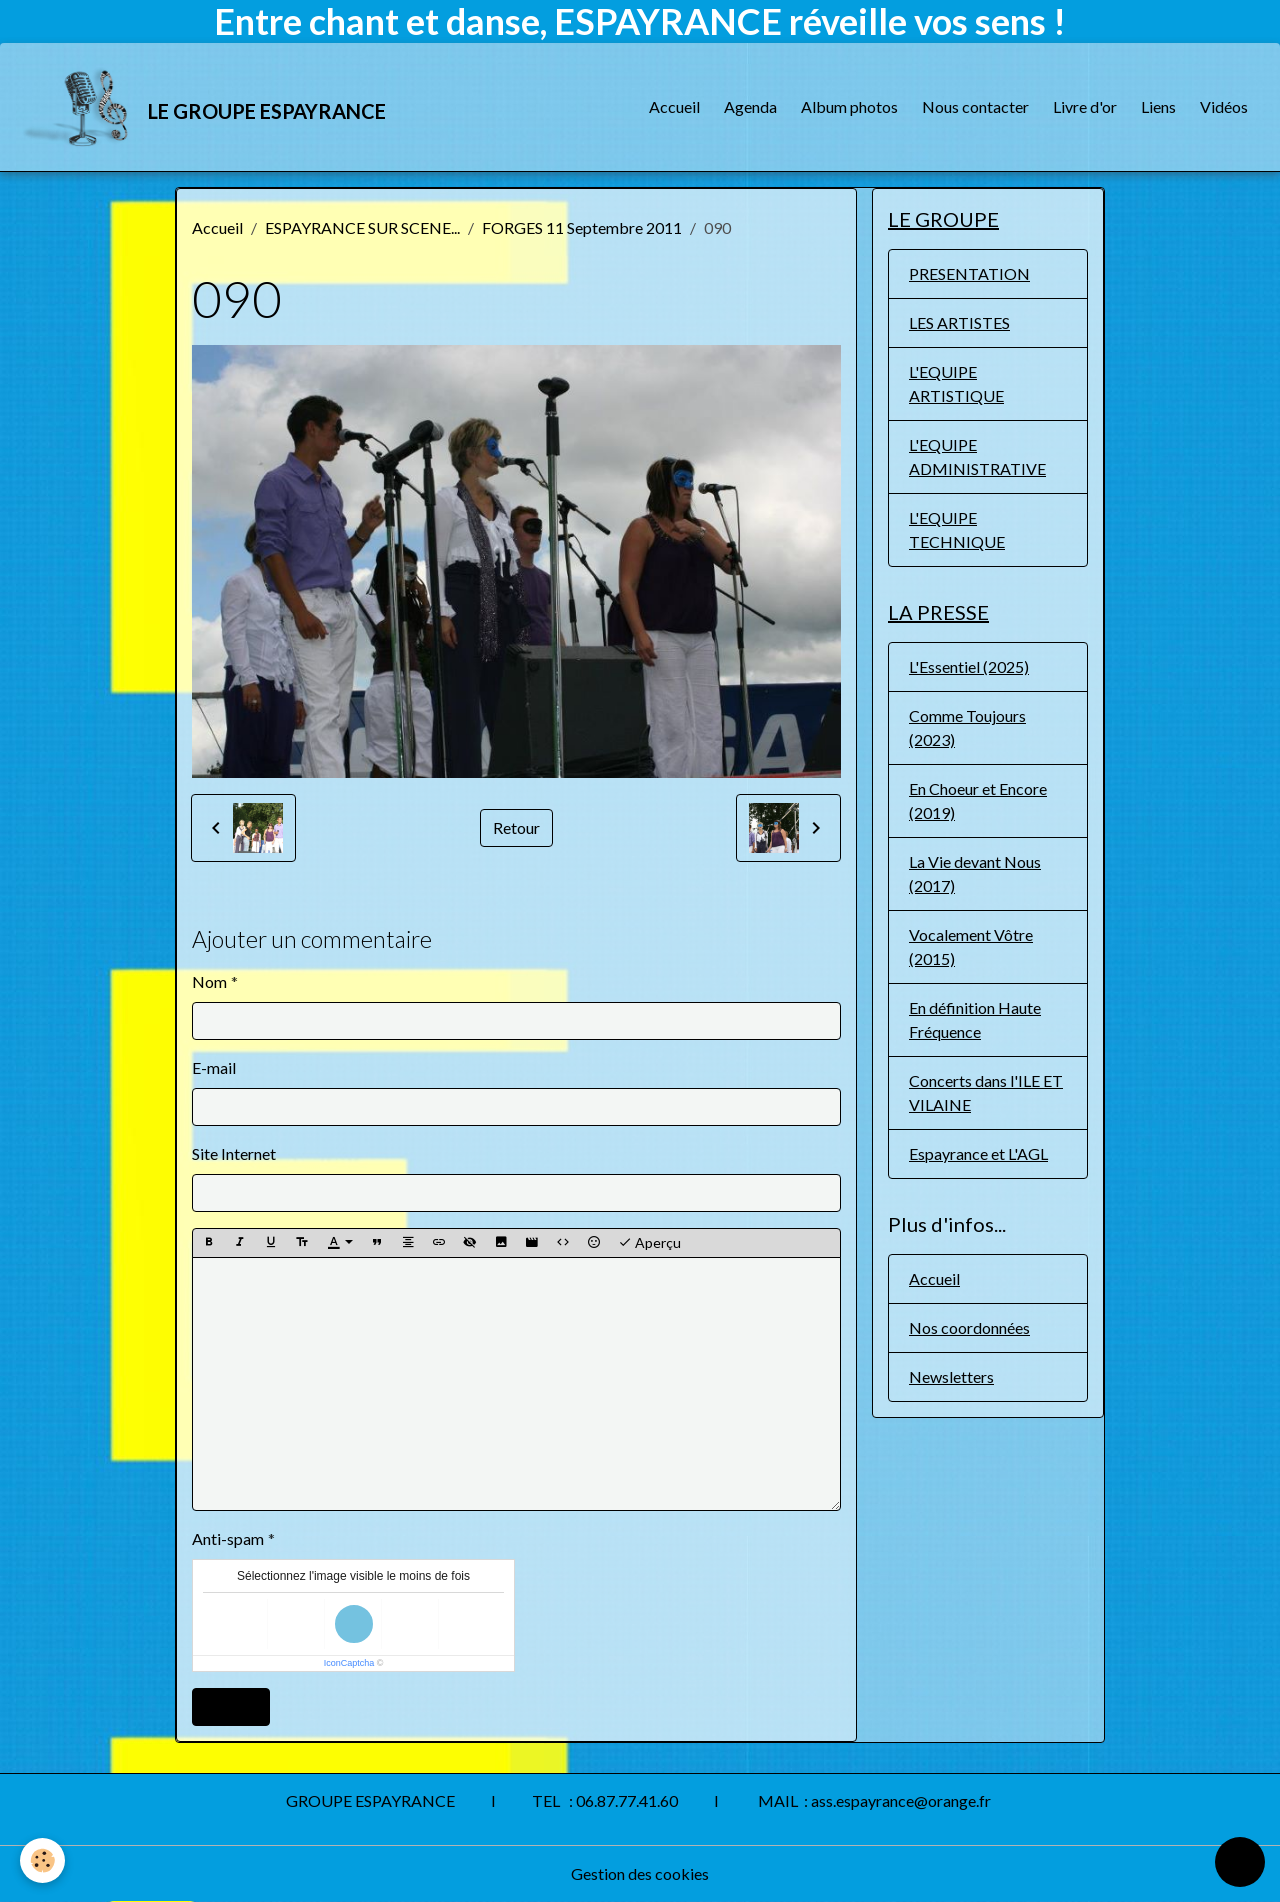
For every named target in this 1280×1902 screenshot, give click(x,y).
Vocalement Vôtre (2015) (971, 946)
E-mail (214, 1067)
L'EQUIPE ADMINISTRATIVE (977, 456)
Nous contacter (975, 106)
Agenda (750, 106)
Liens (1158, 106)
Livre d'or (1085, 106)
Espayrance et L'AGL (978, 1153)
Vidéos (1224, 106)
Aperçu (649, 1243)
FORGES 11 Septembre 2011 (582, 227)
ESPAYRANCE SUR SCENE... (362, 227)
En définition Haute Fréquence (975, 1019)
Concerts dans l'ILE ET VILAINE (986, 1092)
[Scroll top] (1240, 1862)
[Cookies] (42, 1860)
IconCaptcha (349, 1663)
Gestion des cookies (640, 1873)
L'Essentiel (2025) (969, 666)
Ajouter (231, 1706)
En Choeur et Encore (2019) (978, 800)
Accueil (674, 106)
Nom (209, 981)
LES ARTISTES (959, 322)
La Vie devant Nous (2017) (975, 873)
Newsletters (951, 1376)
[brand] (205, 107)
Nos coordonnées (969, 1327)
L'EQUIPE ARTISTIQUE (956, 383)
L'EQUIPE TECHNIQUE (957, 529)
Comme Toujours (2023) (967, 727)
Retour (516, 827)
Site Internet (234, 1153)
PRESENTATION (969, 273)
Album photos (849, 106)
